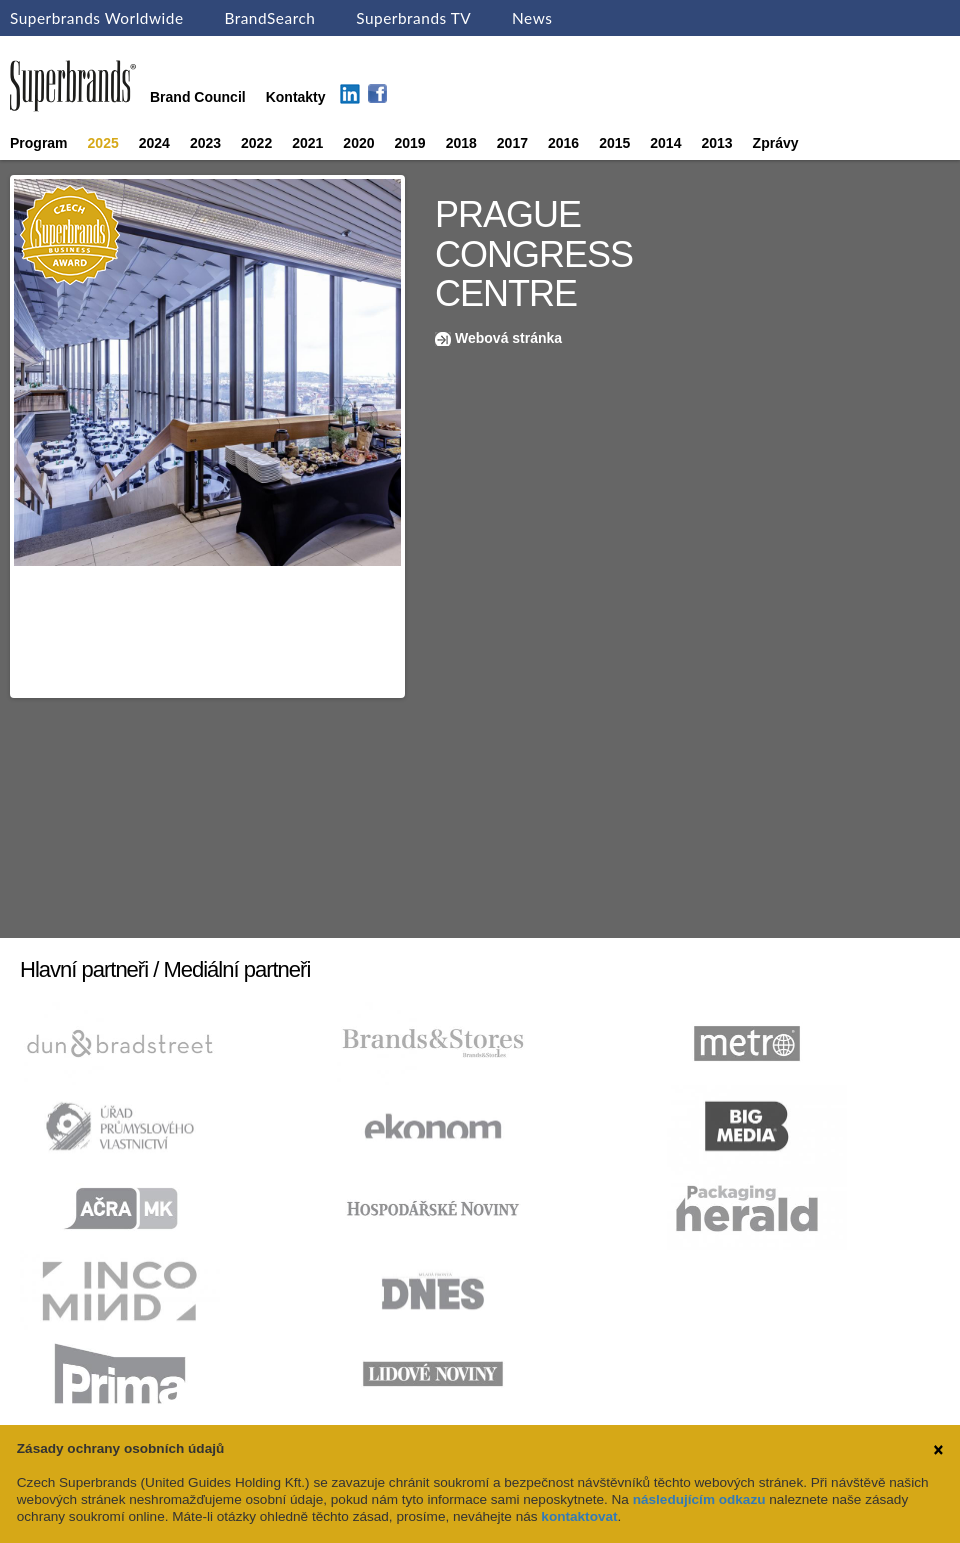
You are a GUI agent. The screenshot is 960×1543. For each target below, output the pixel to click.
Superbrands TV (413, 18)
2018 (461, 143)
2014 (665, 143)
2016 (563, 143)
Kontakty (296, 97)
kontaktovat (579, 1516)
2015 (614, 143)
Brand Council (198, 97)
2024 (154, 143)
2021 (307, 143)
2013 (716, 143)
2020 (358, 143)
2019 (410, 143)
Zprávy (776, 143)
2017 (512, 143)
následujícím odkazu (699, 1499)
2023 (205, 143)
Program (39, 143)
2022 (256, 143)
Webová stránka (508, 338)
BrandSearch (269, 18)
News (532, 18)
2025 (103, 143)
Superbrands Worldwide (97, 18)
